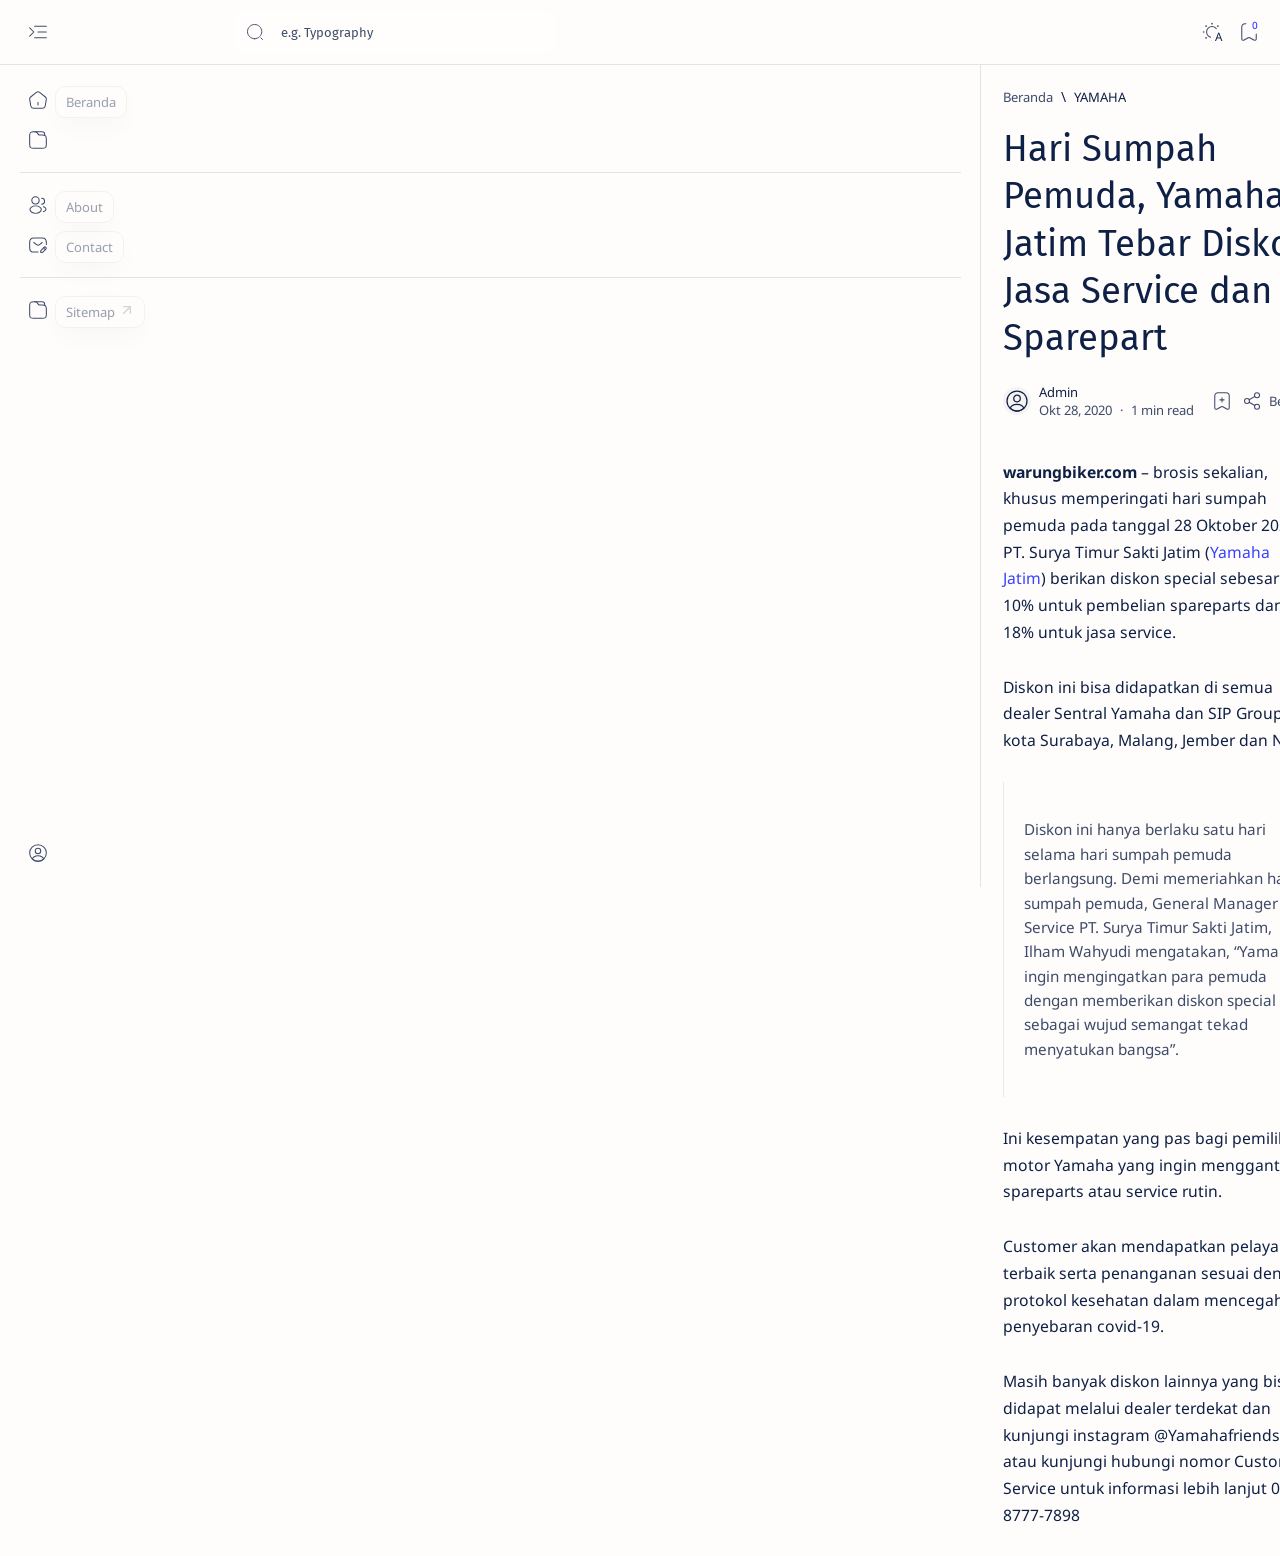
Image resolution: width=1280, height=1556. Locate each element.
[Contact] (37, 245)
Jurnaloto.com (187, 1517)
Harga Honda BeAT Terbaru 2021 (1096, 898)
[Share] (874, 255)
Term (963, 1427)
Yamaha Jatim (501, 349)
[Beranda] (37, 100)
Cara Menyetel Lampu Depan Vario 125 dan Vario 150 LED (1084, 449)
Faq (1150, 1427)
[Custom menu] (37, 310)
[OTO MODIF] (1160, 1308)
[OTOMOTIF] (1015, 1208)
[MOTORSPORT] (1015, 1358)
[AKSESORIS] (1015, 1258)
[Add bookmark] (818, 255)
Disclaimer (1027, 1427)
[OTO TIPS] (1160, 1208)
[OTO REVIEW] (1160, 1358)
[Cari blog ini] (395, 32)
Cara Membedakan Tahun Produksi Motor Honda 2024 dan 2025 (1098, 548)
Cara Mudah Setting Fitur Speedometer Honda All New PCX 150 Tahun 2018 (1101, 1074)
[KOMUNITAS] (1160, 1258)
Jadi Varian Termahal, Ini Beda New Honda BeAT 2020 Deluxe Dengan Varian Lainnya (1090, 351)
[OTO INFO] (1015, 1308)
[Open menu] (37, 32)
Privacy (1098, 1427)
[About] (37, 205)
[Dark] (1211, 32)
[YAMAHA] (225, 97)
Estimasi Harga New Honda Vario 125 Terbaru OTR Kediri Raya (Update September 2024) (1100, 186)
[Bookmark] (1248, 32)
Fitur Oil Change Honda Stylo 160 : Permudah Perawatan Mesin (1100, 734)
